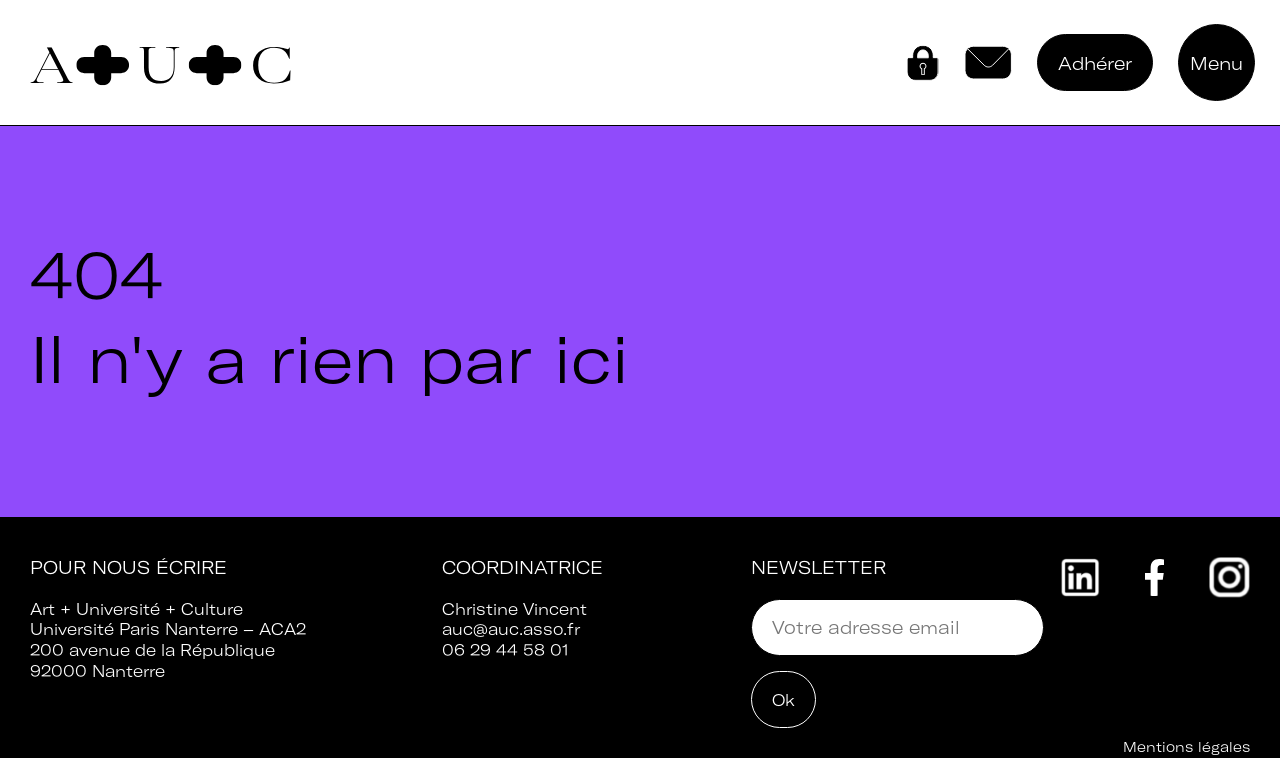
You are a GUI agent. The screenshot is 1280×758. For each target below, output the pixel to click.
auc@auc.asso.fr (511, 629)
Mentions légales (1186, 747)
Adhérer (1095, 63)
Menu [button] (1216, 63)
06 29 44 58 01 (505, 650)
